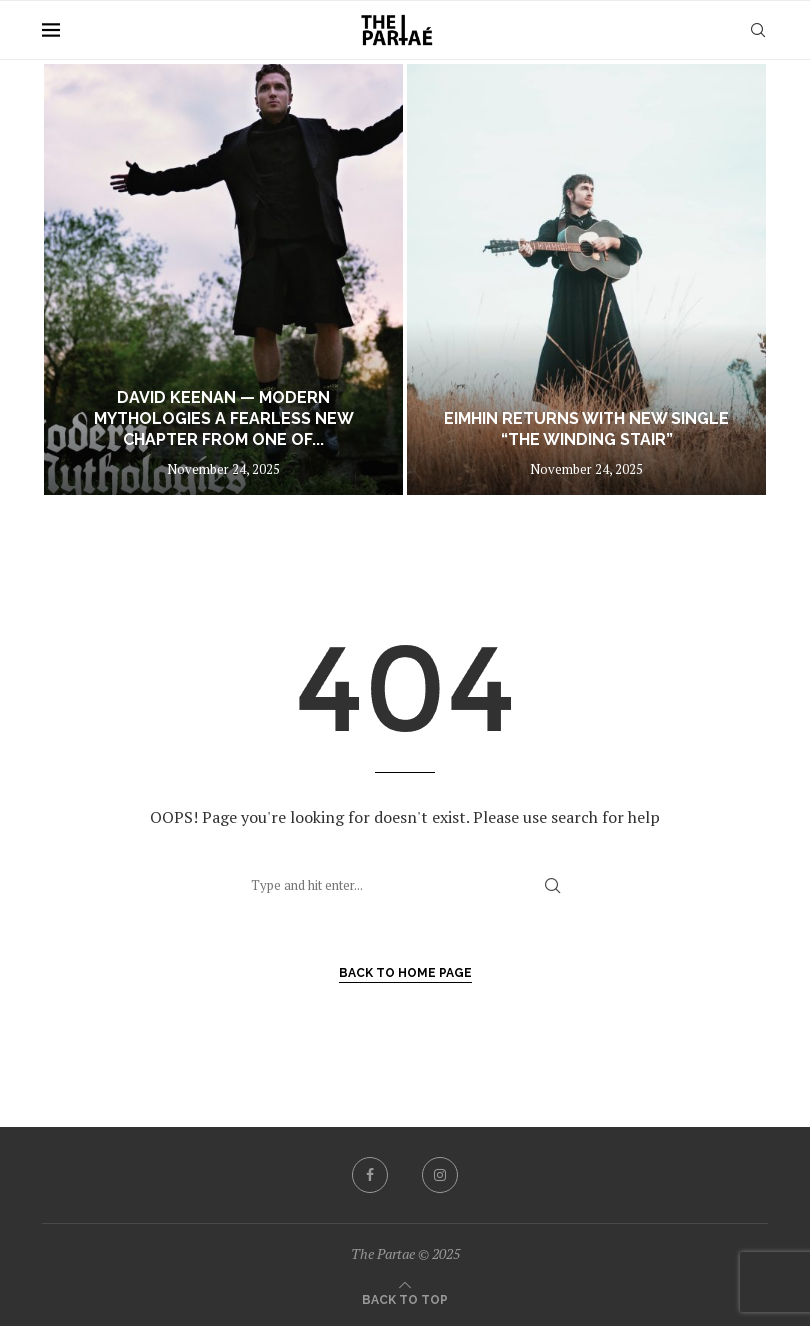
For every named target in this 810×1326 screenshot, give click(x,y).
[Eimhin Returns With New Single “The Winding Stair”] (586, 279)
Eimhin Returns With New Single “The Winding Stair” (586, 429)
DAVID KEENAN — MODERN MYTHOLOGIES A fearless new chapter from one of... (224, 418)
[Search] (758, 30)
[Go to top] (405, 1298)
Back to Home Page (405, 973)
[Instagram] (440, 1175)
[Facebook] (370, 1175)
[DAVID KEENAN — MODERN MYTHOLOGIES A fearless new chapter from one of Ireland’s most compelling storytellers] (223, 279)
